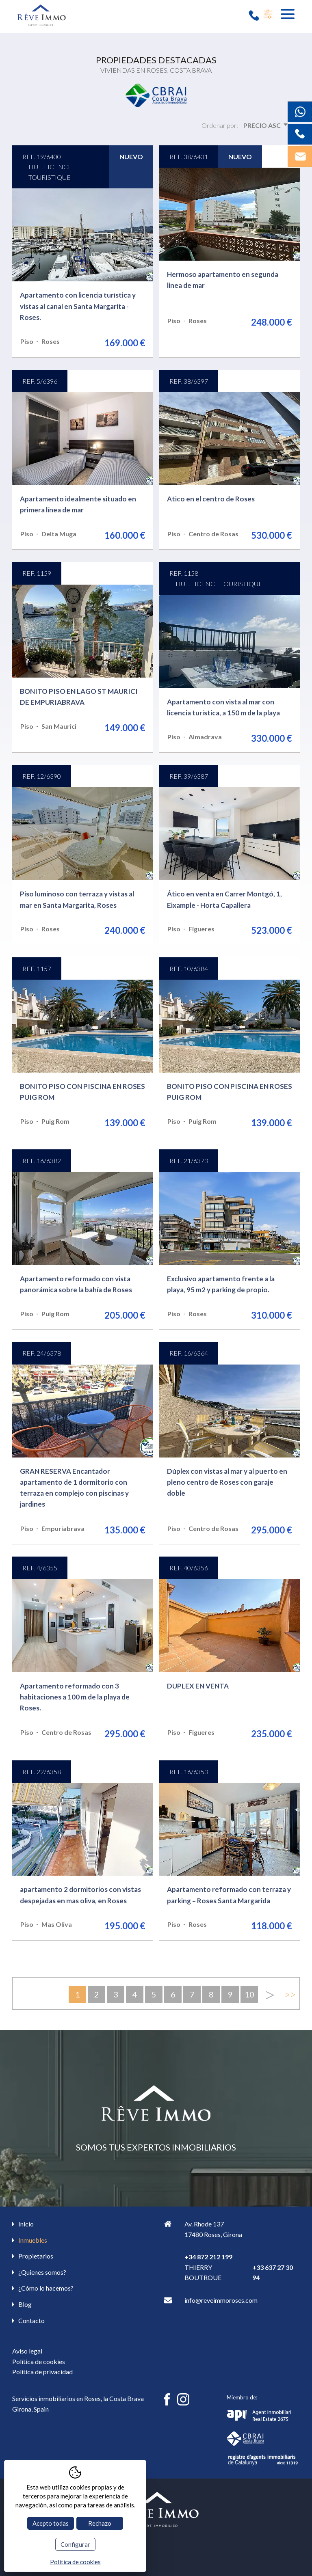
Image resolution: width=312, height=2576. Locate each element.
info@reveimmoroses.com (221, 2300)
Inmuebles (32, 2240)
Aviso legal (27, 2351)
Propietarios (35, 2256)
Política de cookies (38, 2361)
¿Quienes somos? (42, 2272)
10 (249, 1994)
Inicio (26, 2224)
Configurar (75, 2544)
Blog (25, 2304)
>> (290, 1994)
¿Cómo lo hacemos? (46, 2288)
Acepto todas (50, 2523)
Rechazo (99, 2523)
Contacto (31, 2320)
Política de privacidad (42, 2371)
